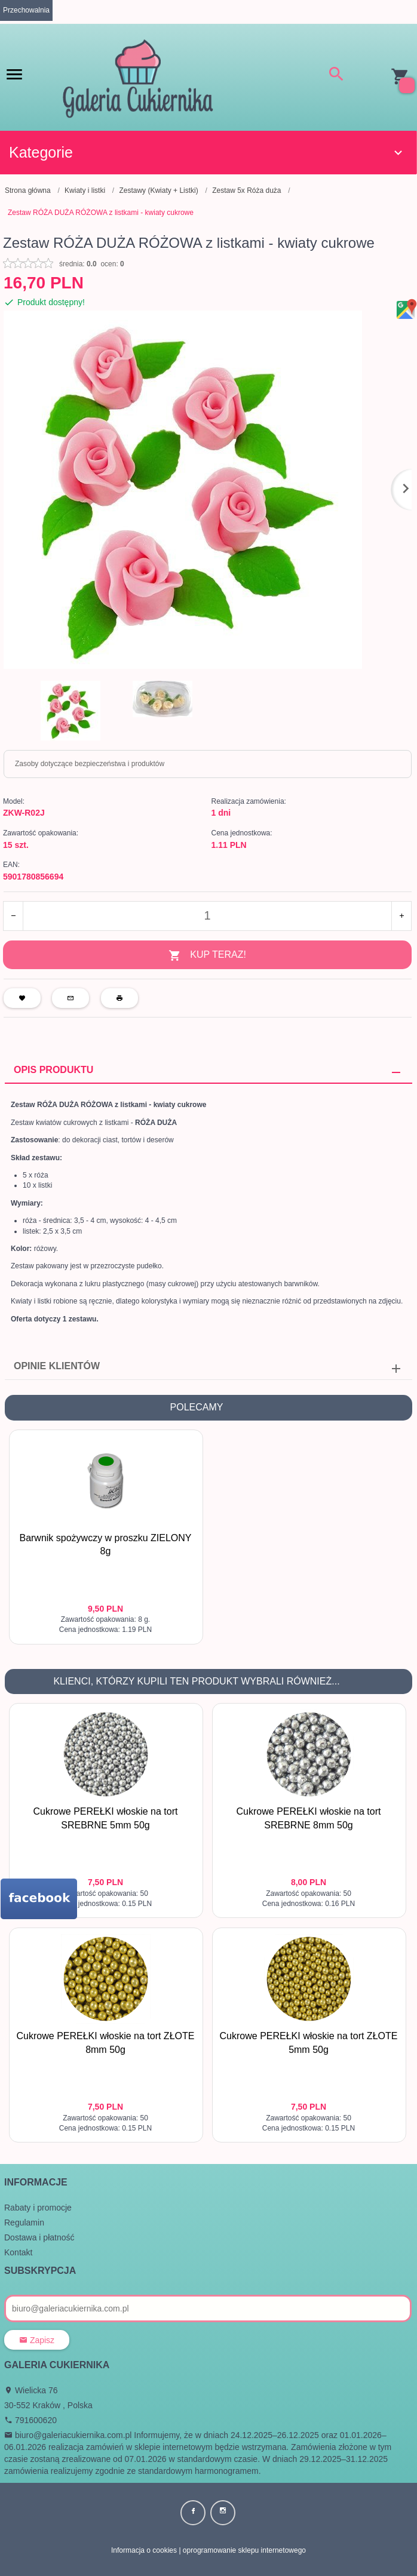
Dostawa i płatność (39, 2237)
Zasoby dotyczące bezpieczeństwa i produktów (89, 764)
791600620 (30, 2419)
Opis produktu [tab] (53, 1069)
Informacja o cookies (144, 2550)
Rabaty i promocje (38, 2207)
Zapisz (36, 2339)
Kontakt (18, 2252)
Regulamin (24, 2222)
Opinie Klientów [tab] (57, 1365)
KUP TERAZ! (207, 955)
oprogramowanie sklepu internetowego (244, 2550)
